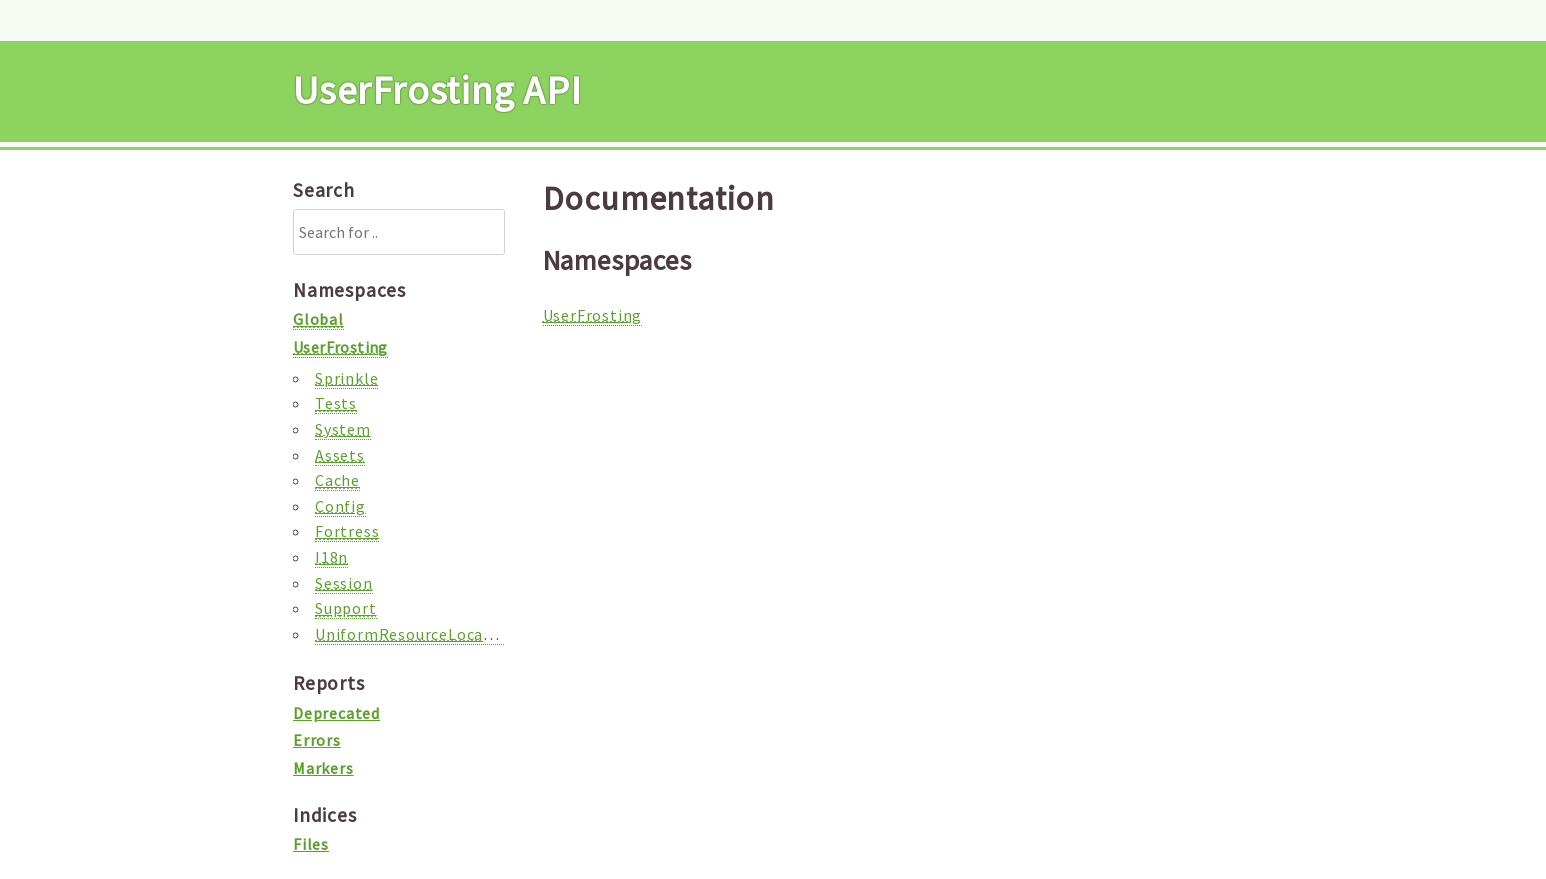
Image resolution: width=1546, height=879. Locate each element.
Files (311, 844)
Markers (323, 768)
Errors (317, 740)
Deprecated (336, 713)
